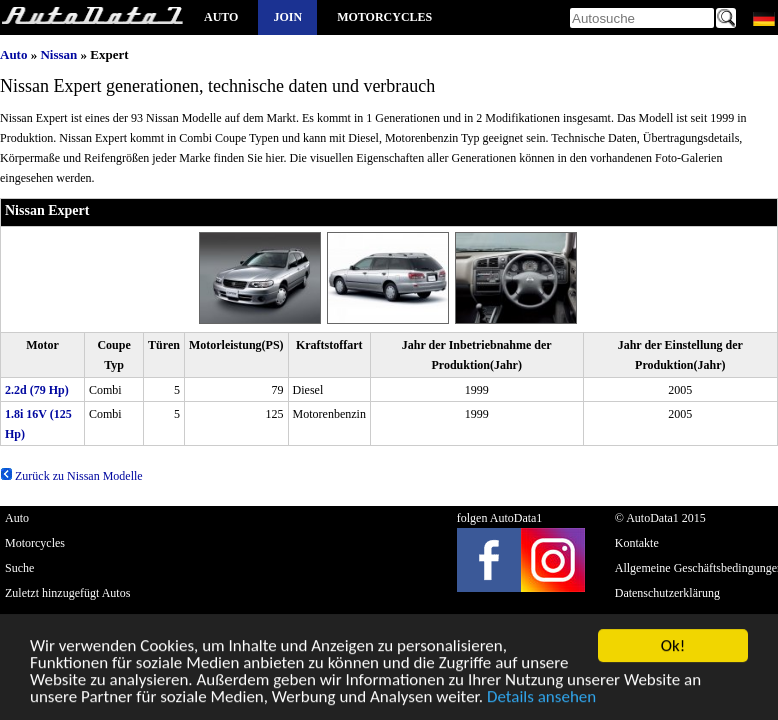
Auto (221, 17)
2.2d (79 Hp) (37, 390)
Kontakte (637, 543)
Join (287, 17)
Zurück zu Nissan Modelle (71, 476)
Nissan (58, 54)
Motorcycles (384, 17)
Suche (19, 568)
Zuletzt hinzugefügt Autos (67, 593)
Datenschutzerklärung (667, 593)
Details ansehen (541, 697)
